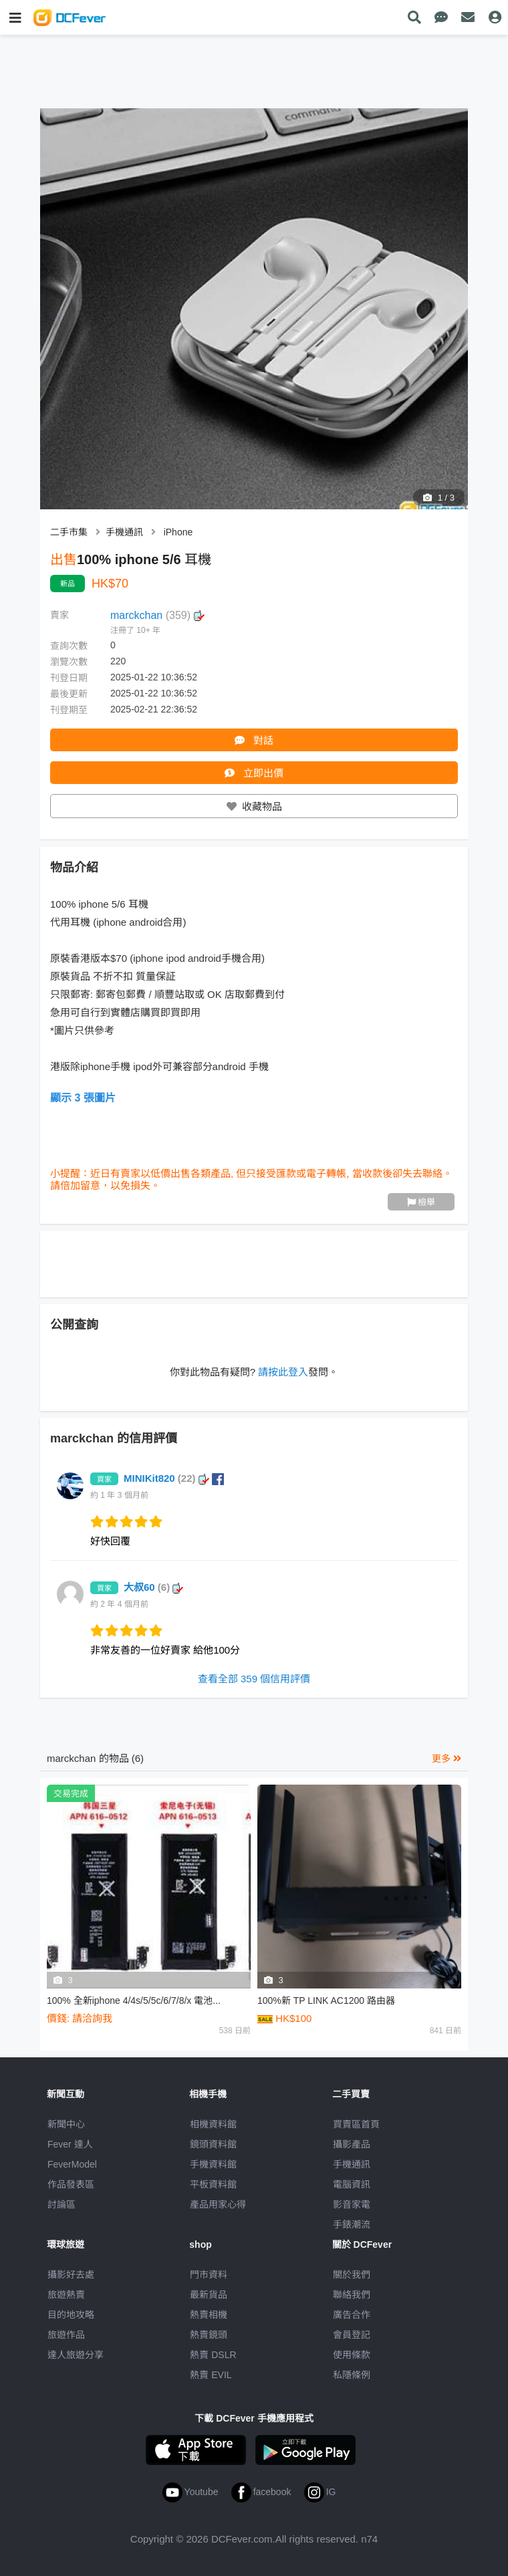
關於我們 (351, 2274)
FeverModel (72, 2164)
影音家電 (351, 2204)
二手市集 (69, 532)
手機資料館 (213, 2164)
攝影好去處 (70, 2274)
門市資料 (208, 2274)
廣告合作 (351, 2314)
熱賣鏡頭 (208, 2334)
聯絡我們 (351, 2294)
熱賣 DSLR (213, 2354)
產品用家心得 (218, 2204)
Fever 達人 (70, 2144)
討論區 (61, 2204)
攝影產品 (351, 2144)
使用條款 (351, 2354)
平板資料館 (213, 2184)
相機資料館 (213, 2124)
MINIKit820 (174, 1478)
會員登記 (351, 2334)
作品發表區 (70, 2184)
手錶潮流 (351, 2224)
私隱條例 (351, 2374)
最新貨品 (208, 2294)
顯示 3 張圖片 (83, 1098)
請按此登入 (283, 1372)
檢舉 (421, 1202)
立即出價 (254, 773)
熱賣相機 (208, 2314)
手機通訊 (124, 532)
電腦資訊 (351, 2184)
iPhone (178, 532)
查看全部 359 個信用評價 (254, 1678)
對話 (254, 740)
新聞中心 (66, 2124)
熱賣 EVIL (210, 2374)
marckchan (157, 615)
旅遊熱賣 (66, 2294)
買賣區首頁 (356, 2124)
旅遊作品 (66, 2334)
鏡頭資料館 (213, 2144)
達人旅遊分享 (75, 2354)
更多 (446, 1758)
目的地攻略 (70, 2314)
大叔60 (153, 1587)
